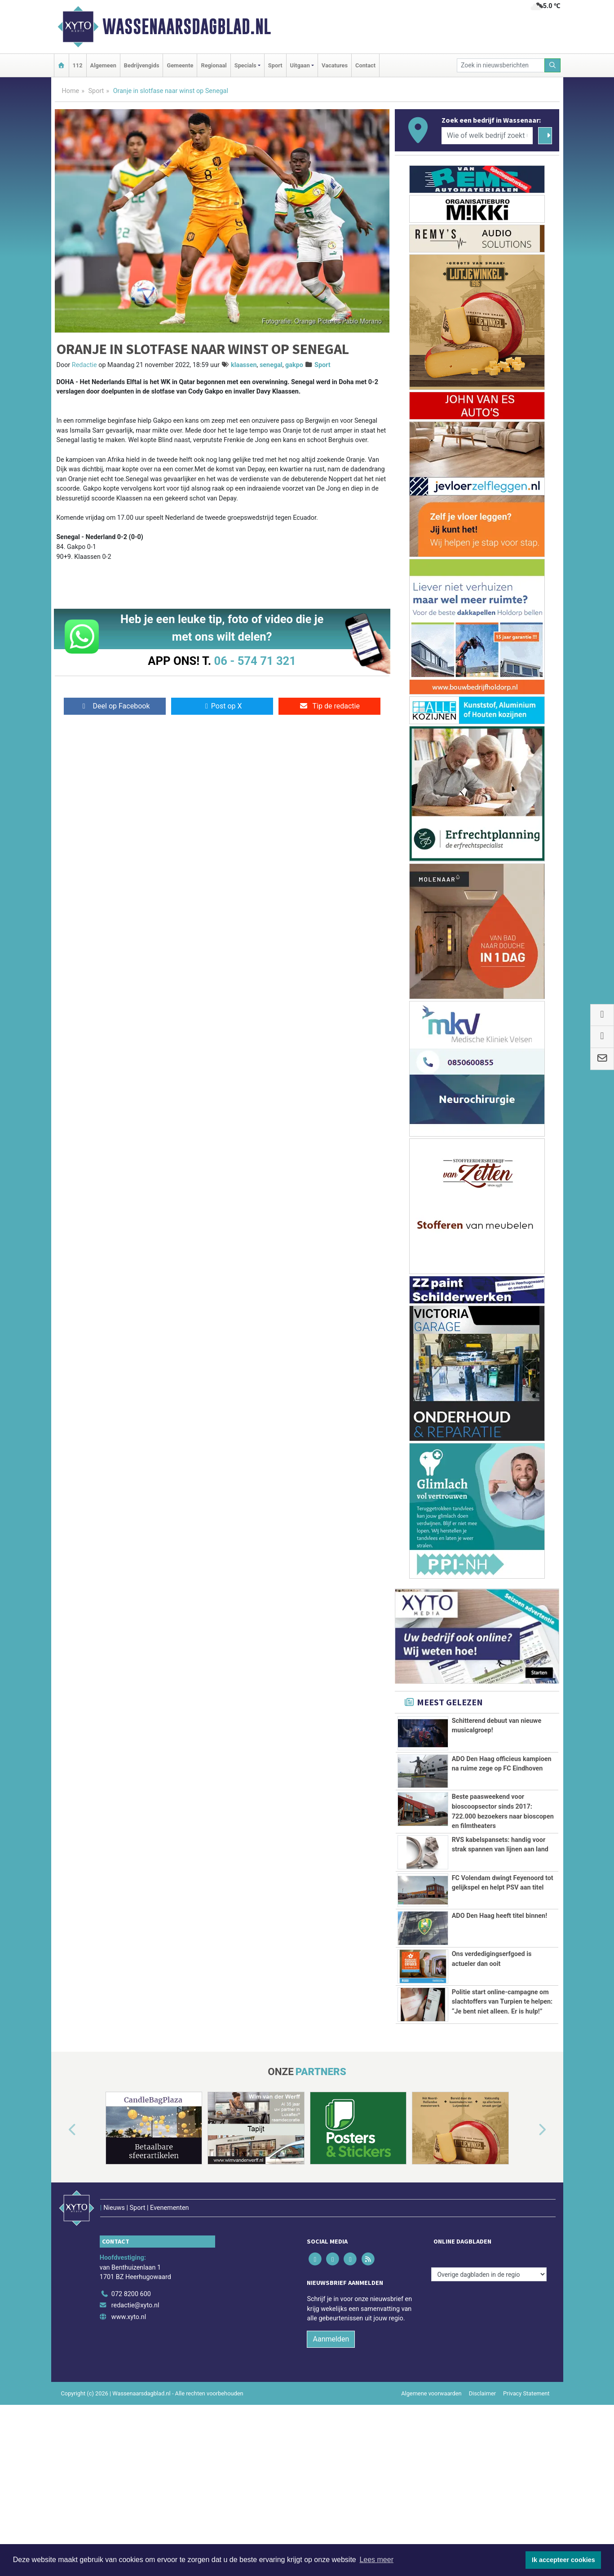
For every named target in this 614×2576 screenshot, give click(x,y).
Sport (275, 65)
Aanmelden (331, 2439)
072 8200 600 (131, 2395)
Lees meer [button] (376, 2559)
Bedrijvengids (141, 65)
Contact (365, 65)
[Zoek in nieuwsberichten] (501, 65)
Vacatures (335, 65)
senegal (271, 365)
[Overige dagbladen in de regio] (489, 2375)
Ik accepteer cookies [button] (563, 2559)
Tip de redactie (329, 706)
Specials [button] (245, 65)
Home (71, 91)
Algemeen (103, 65)
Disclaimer (482, 2494)
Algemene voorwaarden (431, 2494)
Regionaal (213, 65)
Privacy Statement (526, 2494)
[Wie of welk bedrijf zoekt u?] (487, 135)
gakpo (294, 365)
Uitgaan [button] (300, 65)
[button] (62, 2250)
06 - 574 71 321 (255, 661)
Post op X (222, 706)
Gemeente (180, 65)
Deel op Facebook (115, 706)
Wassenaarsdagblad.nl (186, 26)
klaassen (244, 365)
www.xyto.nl (128, 2417)
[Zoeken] (552, 65)
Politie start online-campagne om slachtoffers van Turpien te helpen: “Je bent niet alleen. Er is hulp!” (502, 2067)
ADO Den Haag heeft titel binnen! (499, 1976)
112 (78, 65)
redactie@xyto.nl (135, 2406)
